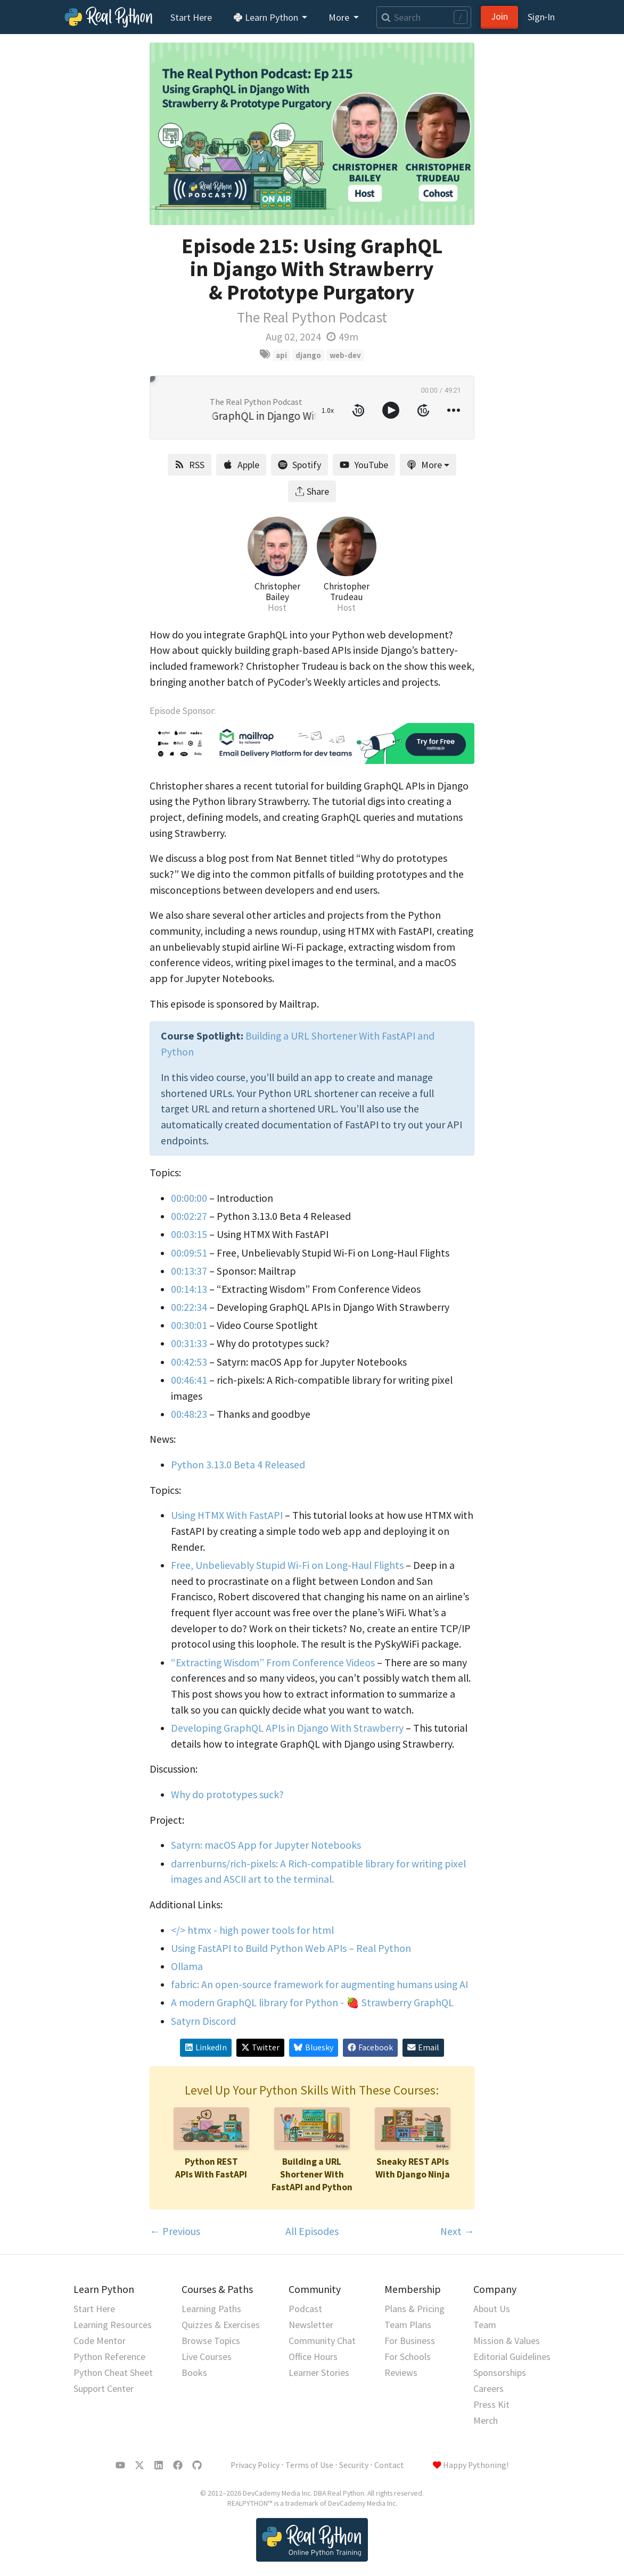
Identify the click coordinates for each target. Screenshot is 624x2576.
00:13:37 (189, 1271)
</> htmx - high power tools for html (252, 1930)
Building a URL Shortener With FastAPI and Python (312, 2174)
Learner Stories (319, 2372)
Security (353, 2465)
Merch (485, 2420)
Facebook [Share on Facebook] (370, 2047)
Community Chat (322, 2340)
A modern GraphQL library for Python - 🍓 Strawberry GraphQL (312, 2002)
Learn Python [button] (266, 17)
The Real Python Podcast (312, 317)
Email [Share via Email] (423, 2047)
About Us (491, 2309)
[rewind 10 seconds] (358, 410)
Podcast (305, 2309)
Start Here (191, 17)
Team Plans (407, 2325)
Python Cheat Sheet (113, 2372)
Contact (389, 2465)
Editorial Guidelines (512, 2356)
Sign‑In (541, 17)
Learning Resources (112, 2325)
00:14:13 (189, 1289)
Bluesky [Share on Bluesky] (313, 2047)
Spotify (299, 465)
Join (499, 16)
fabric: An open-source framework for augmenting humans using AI (319, 1984)
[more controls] (453, 410)
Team (484, 2325)
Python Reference (109, 2356)
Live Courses (207, 2356)
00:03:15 (189, 1234)
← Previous (175, 2231)
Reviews (400, 2372)
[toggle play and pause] (391, 410)
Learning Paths (211, 2309)
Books (194, 2372)
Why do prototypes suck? (227, 1794)
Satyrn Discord (203, 2021)
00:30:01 (189, 1325)
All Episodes (312, 2231)
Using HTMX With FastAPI (227, 1515)
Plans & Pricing (414, 2309)
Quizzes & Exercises (221, 2325)
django (308, 355)
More (424, 465)
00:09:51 (189, 1253)
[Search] (423, 17)
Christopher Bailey (277, 591)
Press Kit (491, 2404)
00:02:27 (189, 1216)
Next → (457, 2231)
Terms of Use (309, 2465)
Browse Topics (211, 2340)
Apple (241, 465)
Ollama (187, 1966)
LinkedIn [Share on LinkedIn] (206, 2047)
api (281, 355)
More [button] (340, 17)
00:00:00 (189, 1198)
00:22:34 (189, 1307)
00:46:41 (189, 1380)
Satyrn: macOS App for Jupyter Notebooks (266, 1845)
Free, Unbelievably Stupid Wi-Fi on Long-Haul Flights (287, 1565)
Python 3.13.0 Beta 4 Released (238, 1464)
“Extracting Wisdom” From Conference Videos (273, 1662)
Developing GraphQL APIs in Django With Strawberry (287, 1728)
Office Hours (313, 2356)
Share (312, 491)
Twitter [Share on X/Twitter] (260, 2047)
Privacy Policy (255, 2465)
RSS (189, 465)
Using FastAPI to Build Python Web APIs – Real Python (291, 1948)
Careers (488, 2388)
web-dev (345, 355)
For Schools (407, 2356)
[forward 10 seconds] (423, 410)
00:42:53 (189, 1362)
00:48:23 (189, 1414)
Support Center (103, 2388)
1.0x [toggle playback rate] (328, 410)
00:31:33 (189, 1343)
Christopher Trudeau (347, 591)
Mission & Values (506, 2340)
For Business (409, 2340)
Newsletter (311, 2325)
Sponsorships (499, 2372)
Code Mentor (99, 2340)
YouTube (364, 465)
